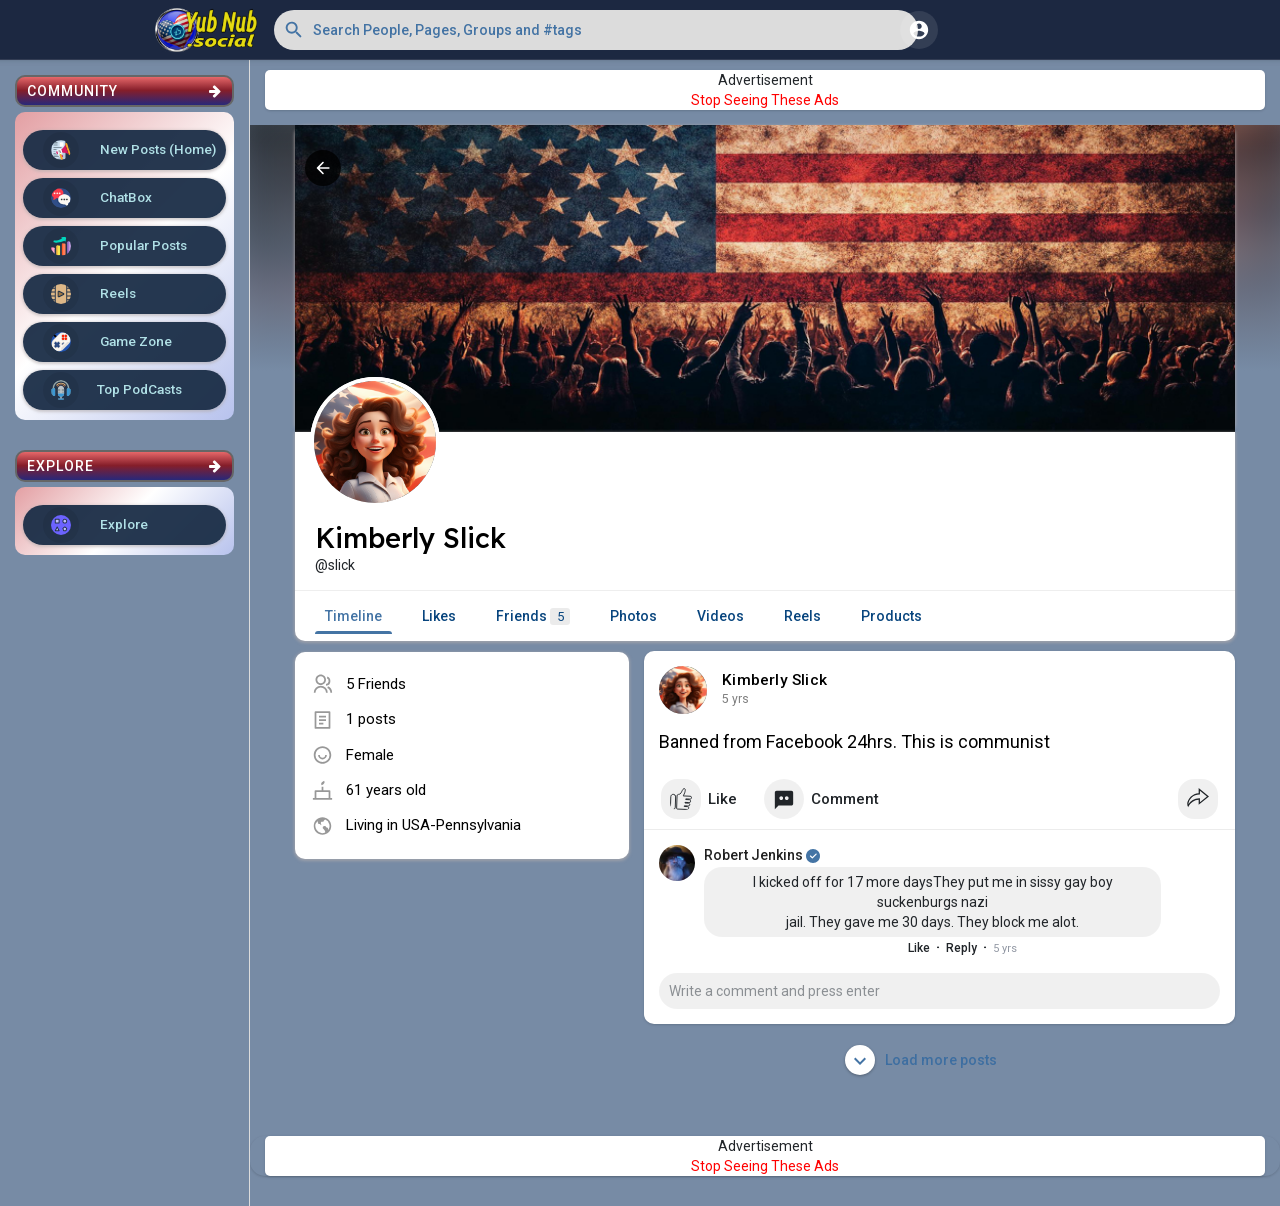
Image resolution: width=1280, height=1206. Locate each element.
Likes (439, 616)
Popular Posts (115, 246)
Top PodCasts (112, 390)
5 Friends (376, 684)
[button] (596, 30)
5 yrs (735, 699)
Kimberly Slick (774, 680)
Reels (89, 294)
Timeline (353, 616)
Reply (961, 948)
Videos (720, 616)
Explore (95, 525)
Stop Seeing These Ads (765, 100)
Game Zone (107, 342)
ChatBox (97, 198)
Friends (533, 616)
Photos (633, 616)
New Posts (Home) (129, 150)
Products (891, 616)
